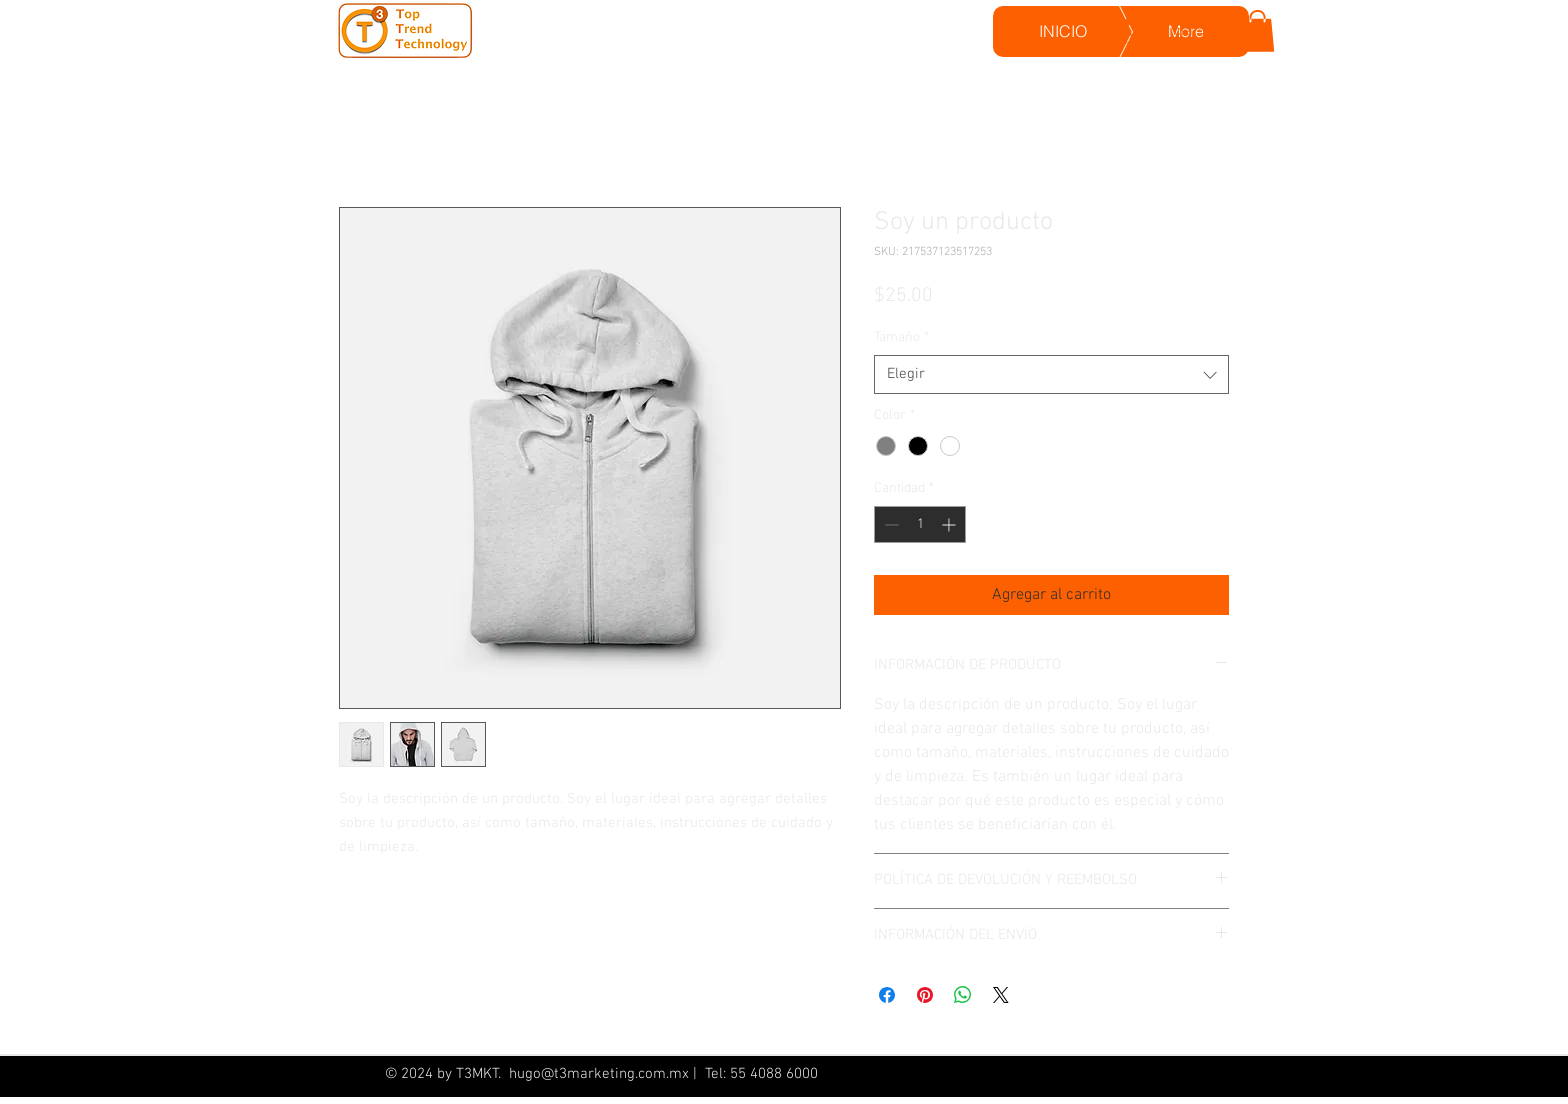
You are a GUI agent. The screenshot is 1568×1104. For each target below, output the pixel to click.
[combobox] (1051, 374)
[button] (1257, 31)
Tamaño (901, 337)
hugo (523, 1074)
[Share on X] (1001, 995)
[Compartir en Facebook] (887, 995)
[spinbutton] (920, 524)
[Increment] (950, 524)
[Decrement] (889, 524)
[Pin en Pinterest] (925, 995)
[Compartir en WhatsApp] (963, 995)
